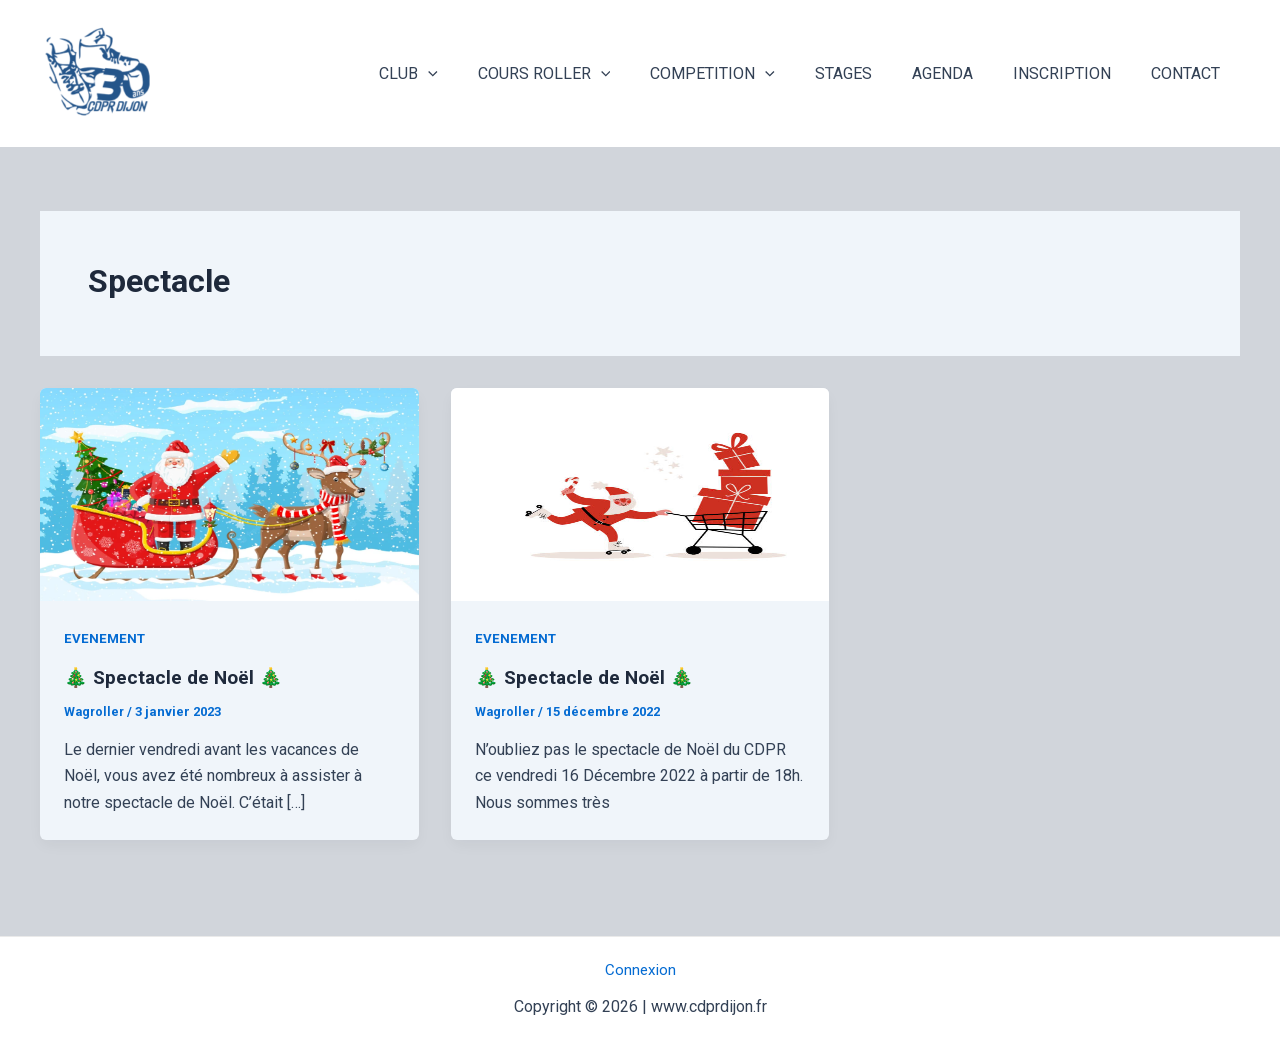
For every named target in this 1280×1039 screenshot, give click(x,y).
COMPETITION (748, 74)
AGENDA (962, 73)
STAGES (871, 73)
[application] (480, 74)
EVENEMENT (106, 638)
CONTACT (1189, 73)
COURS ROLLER (588, 74)
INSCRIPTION (1074, 73)
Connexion (640, 969)
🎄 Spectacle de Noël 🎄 (177, 677)
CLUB (460, 74)
